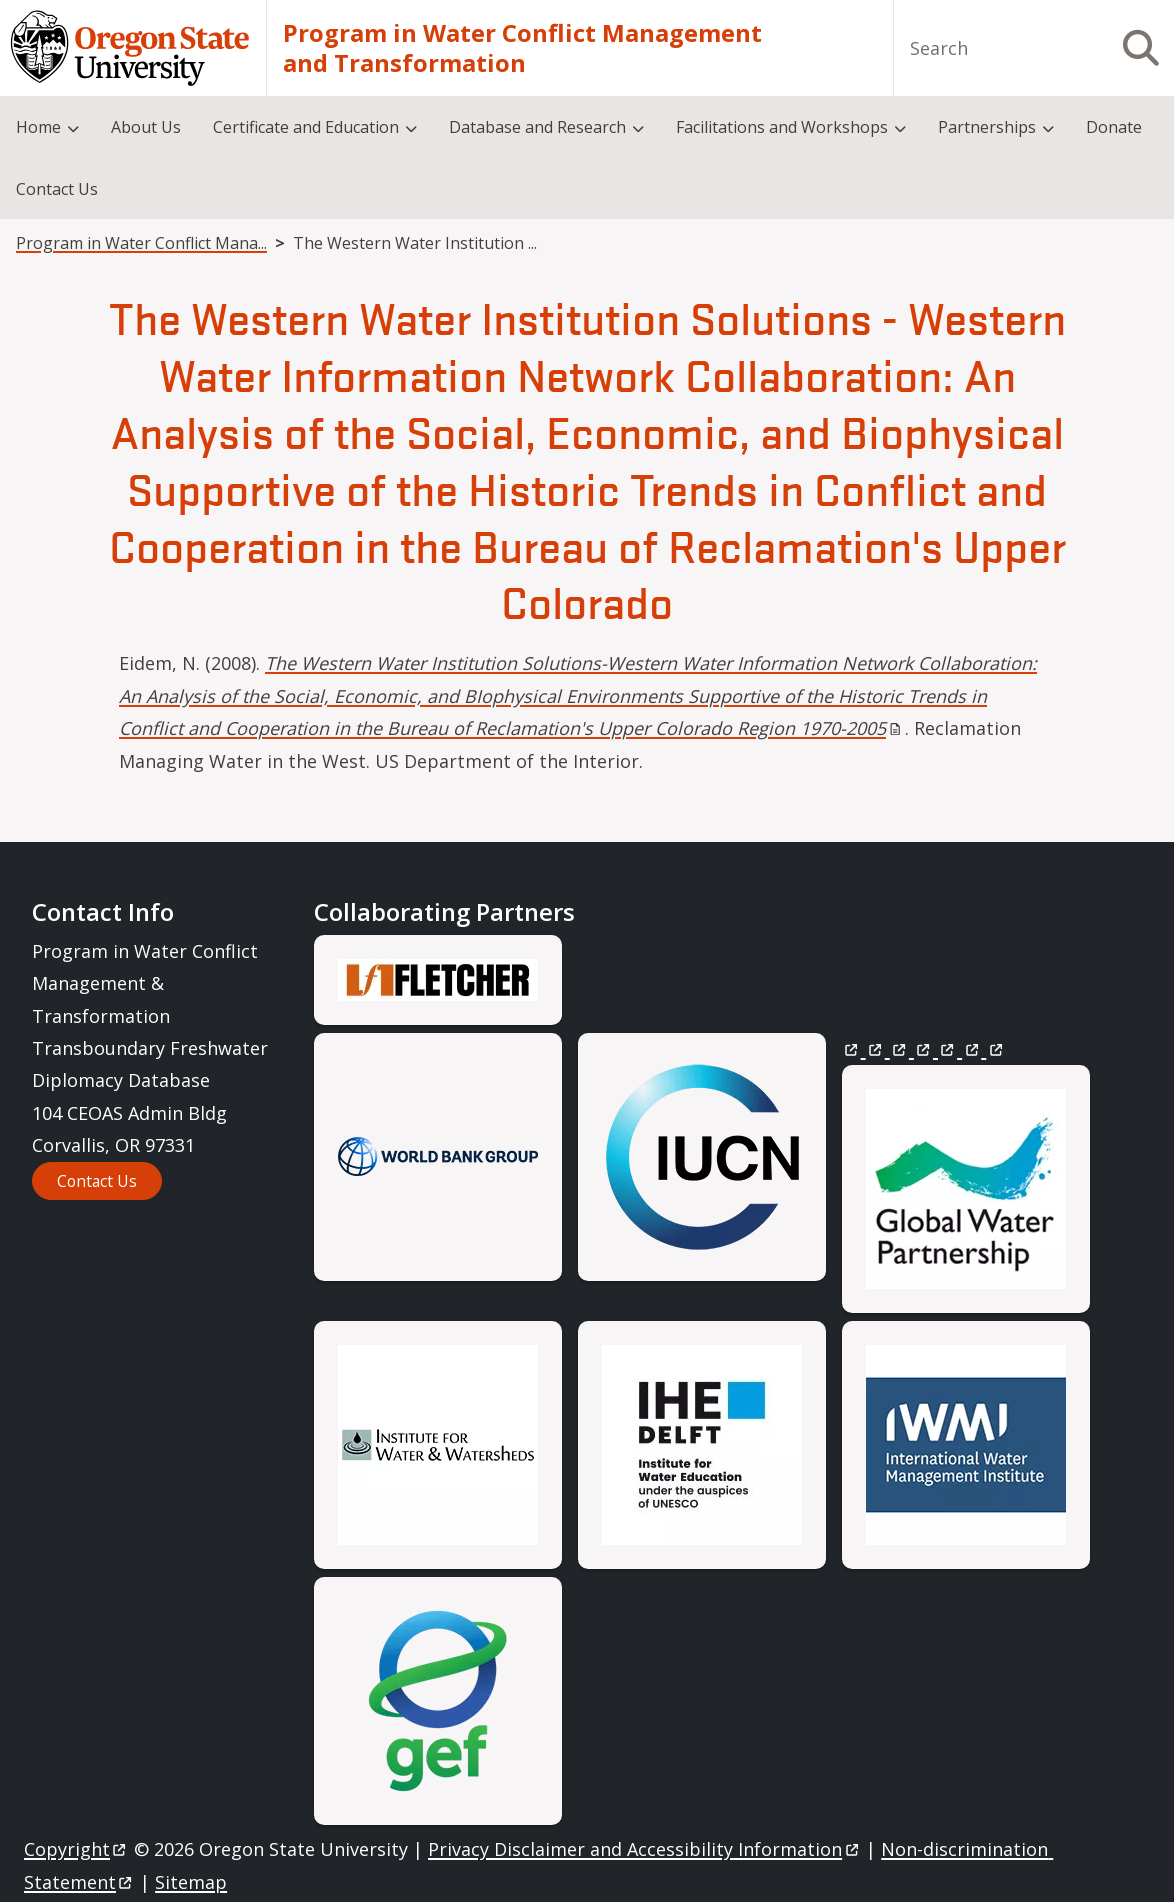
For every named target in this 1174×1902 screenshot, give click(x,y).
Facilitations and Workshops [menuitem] (782, 127)
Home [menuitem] (38, 127)
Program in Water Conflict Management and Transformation (522, 48)
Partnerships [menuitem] (987, 127)
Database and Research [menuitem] (537, 127)
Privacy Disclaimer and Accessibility (644, 1850)
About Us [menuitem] (146, 127)
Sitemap (191, 1882)
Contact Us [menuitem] (57, 189)
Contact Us (97, 1181)
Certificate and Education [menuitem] (306, 127)
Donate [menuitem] (1114, 127)
